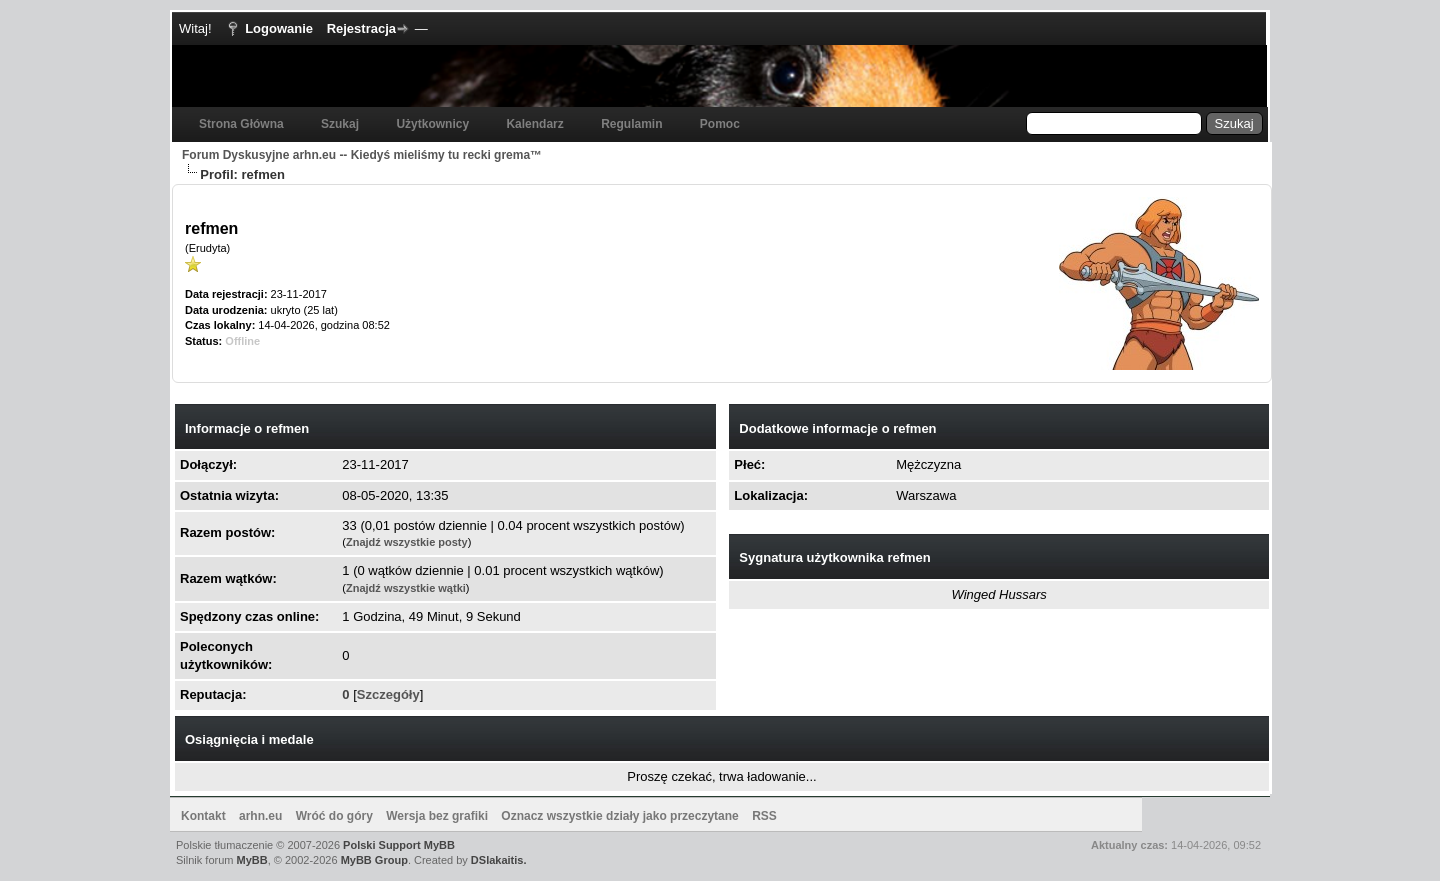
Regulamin (631, 124)
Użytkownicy (432, 124)
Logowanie (279, 28)
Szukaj (340, 124)
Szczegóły (388, 694)
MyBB (252, 860)
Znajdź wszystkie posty (407, 542)
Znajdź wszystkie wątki (406, 588)
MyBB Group (374, 860)
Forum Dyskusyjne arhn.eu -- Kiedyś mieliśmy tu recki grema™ (362, 155)
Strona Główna (241, 124)
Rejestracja (361, 28)
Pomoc (720, 124)
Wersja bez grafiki (437, 816)
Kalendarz (534, 124)
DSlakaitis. (499, 860)
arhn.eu (260, 816)
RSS (764, 816)
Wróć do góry (334, 816)
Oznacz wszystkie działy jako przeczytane (619, 816)
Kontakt (203, 816)
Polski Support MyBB (399, 845)
